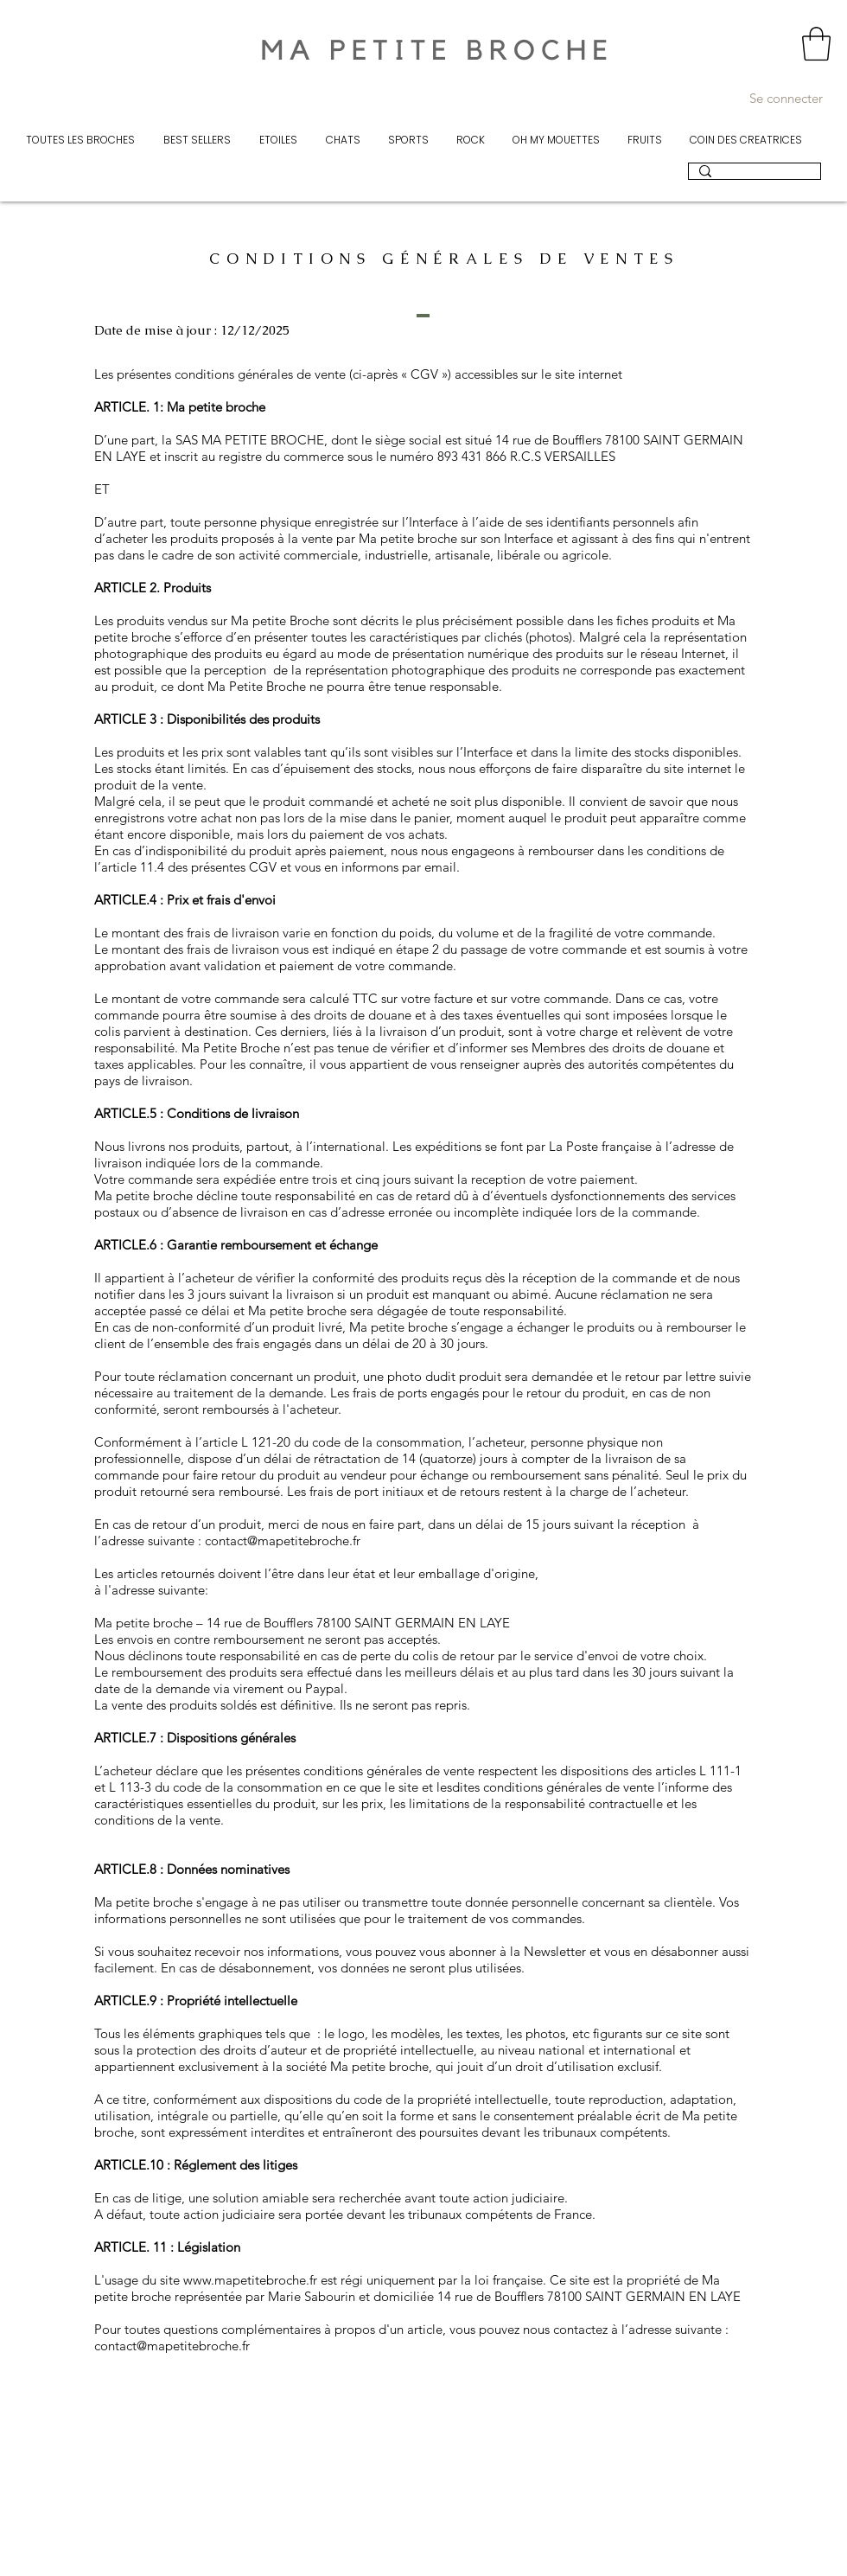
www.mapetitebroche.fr (250, 2280)
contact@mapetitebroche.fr (282, 1540)
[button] (816, 44)
